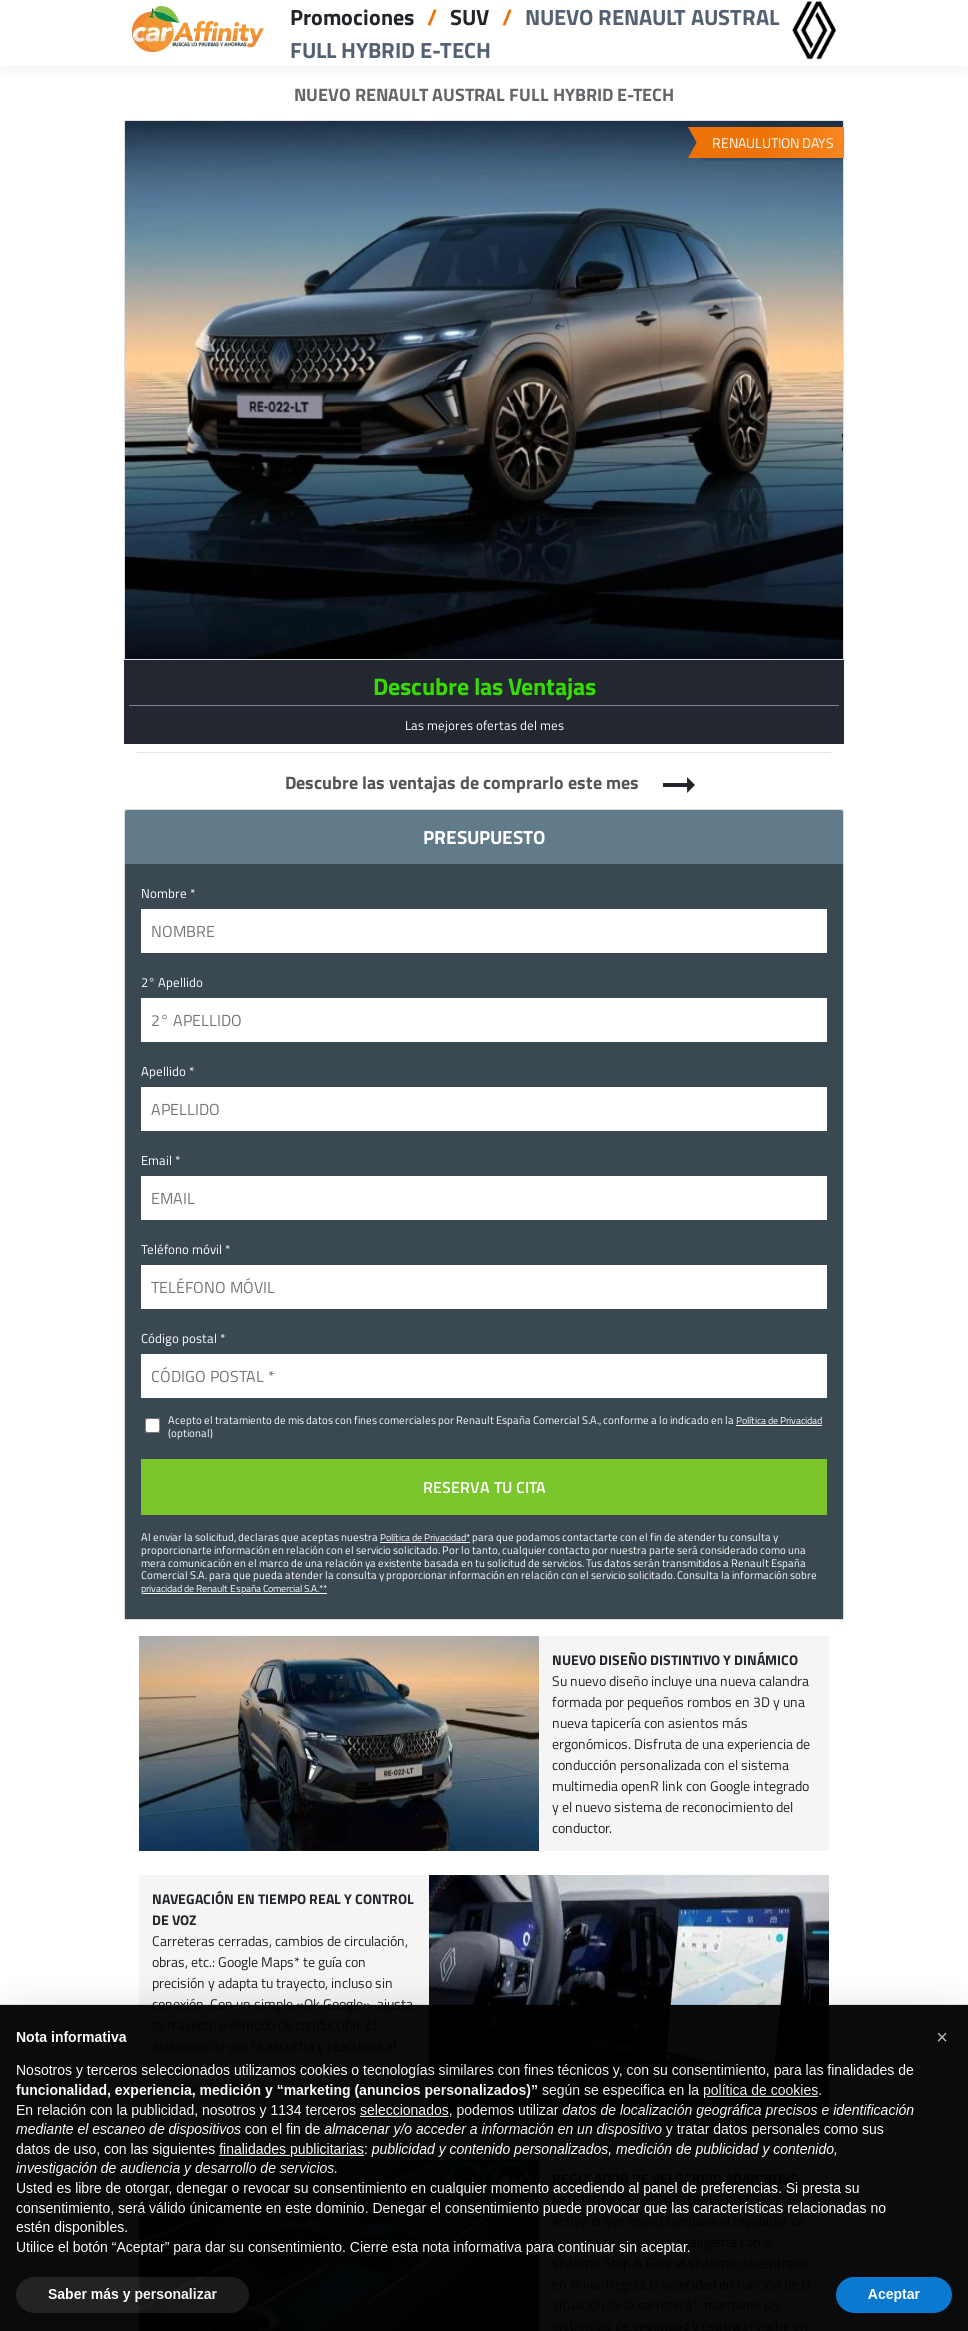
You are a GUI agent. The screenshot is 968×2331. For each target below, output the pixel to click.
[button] (942, 2063)
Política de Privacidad (779, 1420)
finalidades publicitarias (291, 2175)
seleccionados (404, 2136)
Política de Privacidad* (425, 1537)
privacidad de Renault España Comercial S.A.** (234, 1588)
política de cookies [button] (760, 2116)
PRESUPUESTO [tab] (484, 836)
